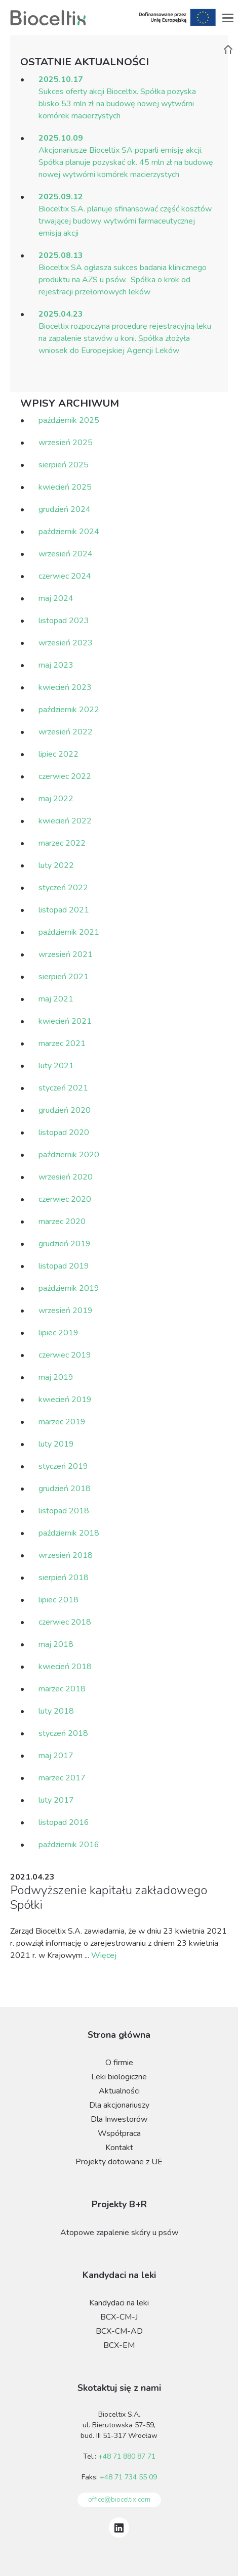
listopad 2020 (63, 1132)
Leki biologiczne (119, 2076)
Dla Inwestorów (119, 2119)
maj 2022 (55, 798)
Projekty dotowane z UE (119, 2161)
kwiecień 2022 (65, 820)
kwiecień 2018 (65, 1666)
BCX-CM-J (119, 2317)
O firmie (119, 2062)
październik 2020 (68, 1154)
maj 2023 (55, 665)
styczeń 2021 (63, 1088)
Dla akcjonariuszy (119, 2105)
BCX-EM (119, 2345)
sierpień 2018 (63, 1577)
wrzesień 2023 (65, 642)
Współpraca (119, 2133)
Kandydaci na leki (119, 2302)
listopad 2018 (63, 1510)
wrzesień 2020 (65, 1177)
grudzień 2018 (64, 1488)
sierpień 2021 (63, 976)
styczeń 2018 (63, 1733)
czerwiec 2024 (64, 576)
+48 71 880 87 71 (126, 2456)
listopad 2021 (63, 909)
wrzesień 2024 (65, 553)
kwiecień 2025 (65, 487)
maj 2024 (55, 598)
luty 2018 (56, 1711)
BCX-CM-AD (119, 2331)
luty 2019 (56, 1444)
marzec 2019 (62, 1421)
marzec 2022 (62, 843)
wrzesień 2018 (65, 1555)
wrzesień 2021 (65, 954)
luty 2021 (56, 1065)
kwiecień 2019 (65, 1399)
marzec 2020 (62, 1221)
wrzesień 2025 (65, 442)
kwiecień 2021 (65, 1021)
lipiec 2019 (58, 1332)
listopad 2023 (63, 620)
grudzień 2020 (64, 1110)
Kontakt (119, 2147)
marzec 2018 (62, 1688)
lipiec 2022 (58, 754)
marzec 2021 (62, 1043)
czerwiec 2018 (64, 1622)
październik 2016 (68, 1844)
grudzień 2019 (64, 1243)
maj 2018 (55, 1644)
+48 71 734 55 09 (128, 2477)
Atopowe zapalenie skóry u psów (119, 2232)
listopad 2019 (63, 1266)
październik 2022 (68, 709)
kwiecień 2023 (65, 687)
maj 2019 (55, 1377)
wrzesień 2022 (65, 731)
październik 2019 (68, 1288)
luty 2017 (56, 1800)
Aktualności (119, 2091)
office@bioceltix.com (119, 2499)
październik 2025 (68, 420)
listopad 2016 (63, 1822)
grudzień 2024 (64, 509)
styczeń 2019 (63, 1466)
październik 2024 (68, 531)
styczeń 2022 (63, 887)
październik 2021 (68, 932)
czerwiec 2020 (64, 1199)
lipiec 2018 (58, 1599)
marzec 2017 (62, 1777)
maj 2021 (55, 999)
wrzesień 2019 (65, 1310)
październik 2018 (68, 1533)
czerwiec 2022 (64, 776)
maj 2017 (55, 1755)
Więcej (103, 1955)
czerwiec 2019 (64, 1355)
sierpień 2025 (63, 464)
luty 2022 (56, 865)
